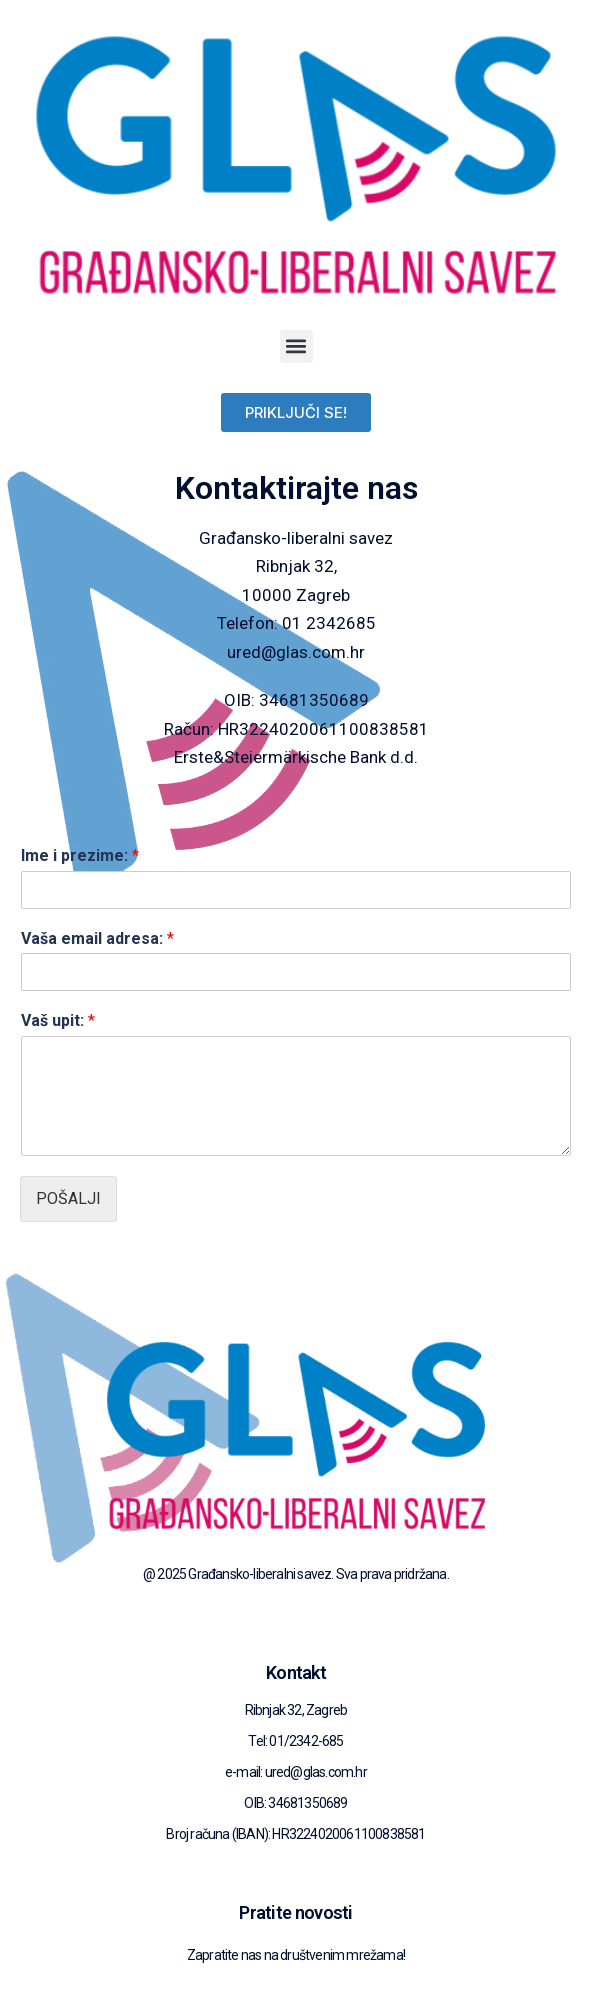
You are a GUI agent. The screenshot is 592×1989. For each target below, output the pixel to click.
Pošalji (68, 1198)
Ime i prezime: (80, 855)
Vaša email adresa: (97, 938)
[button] (296, 346)
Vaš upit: (58, 1020)
